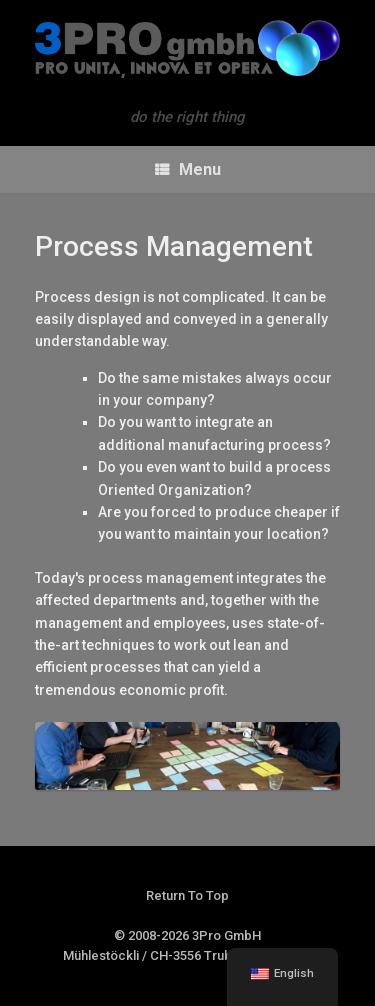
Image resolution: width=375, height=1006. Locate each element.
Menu (188, 169)
